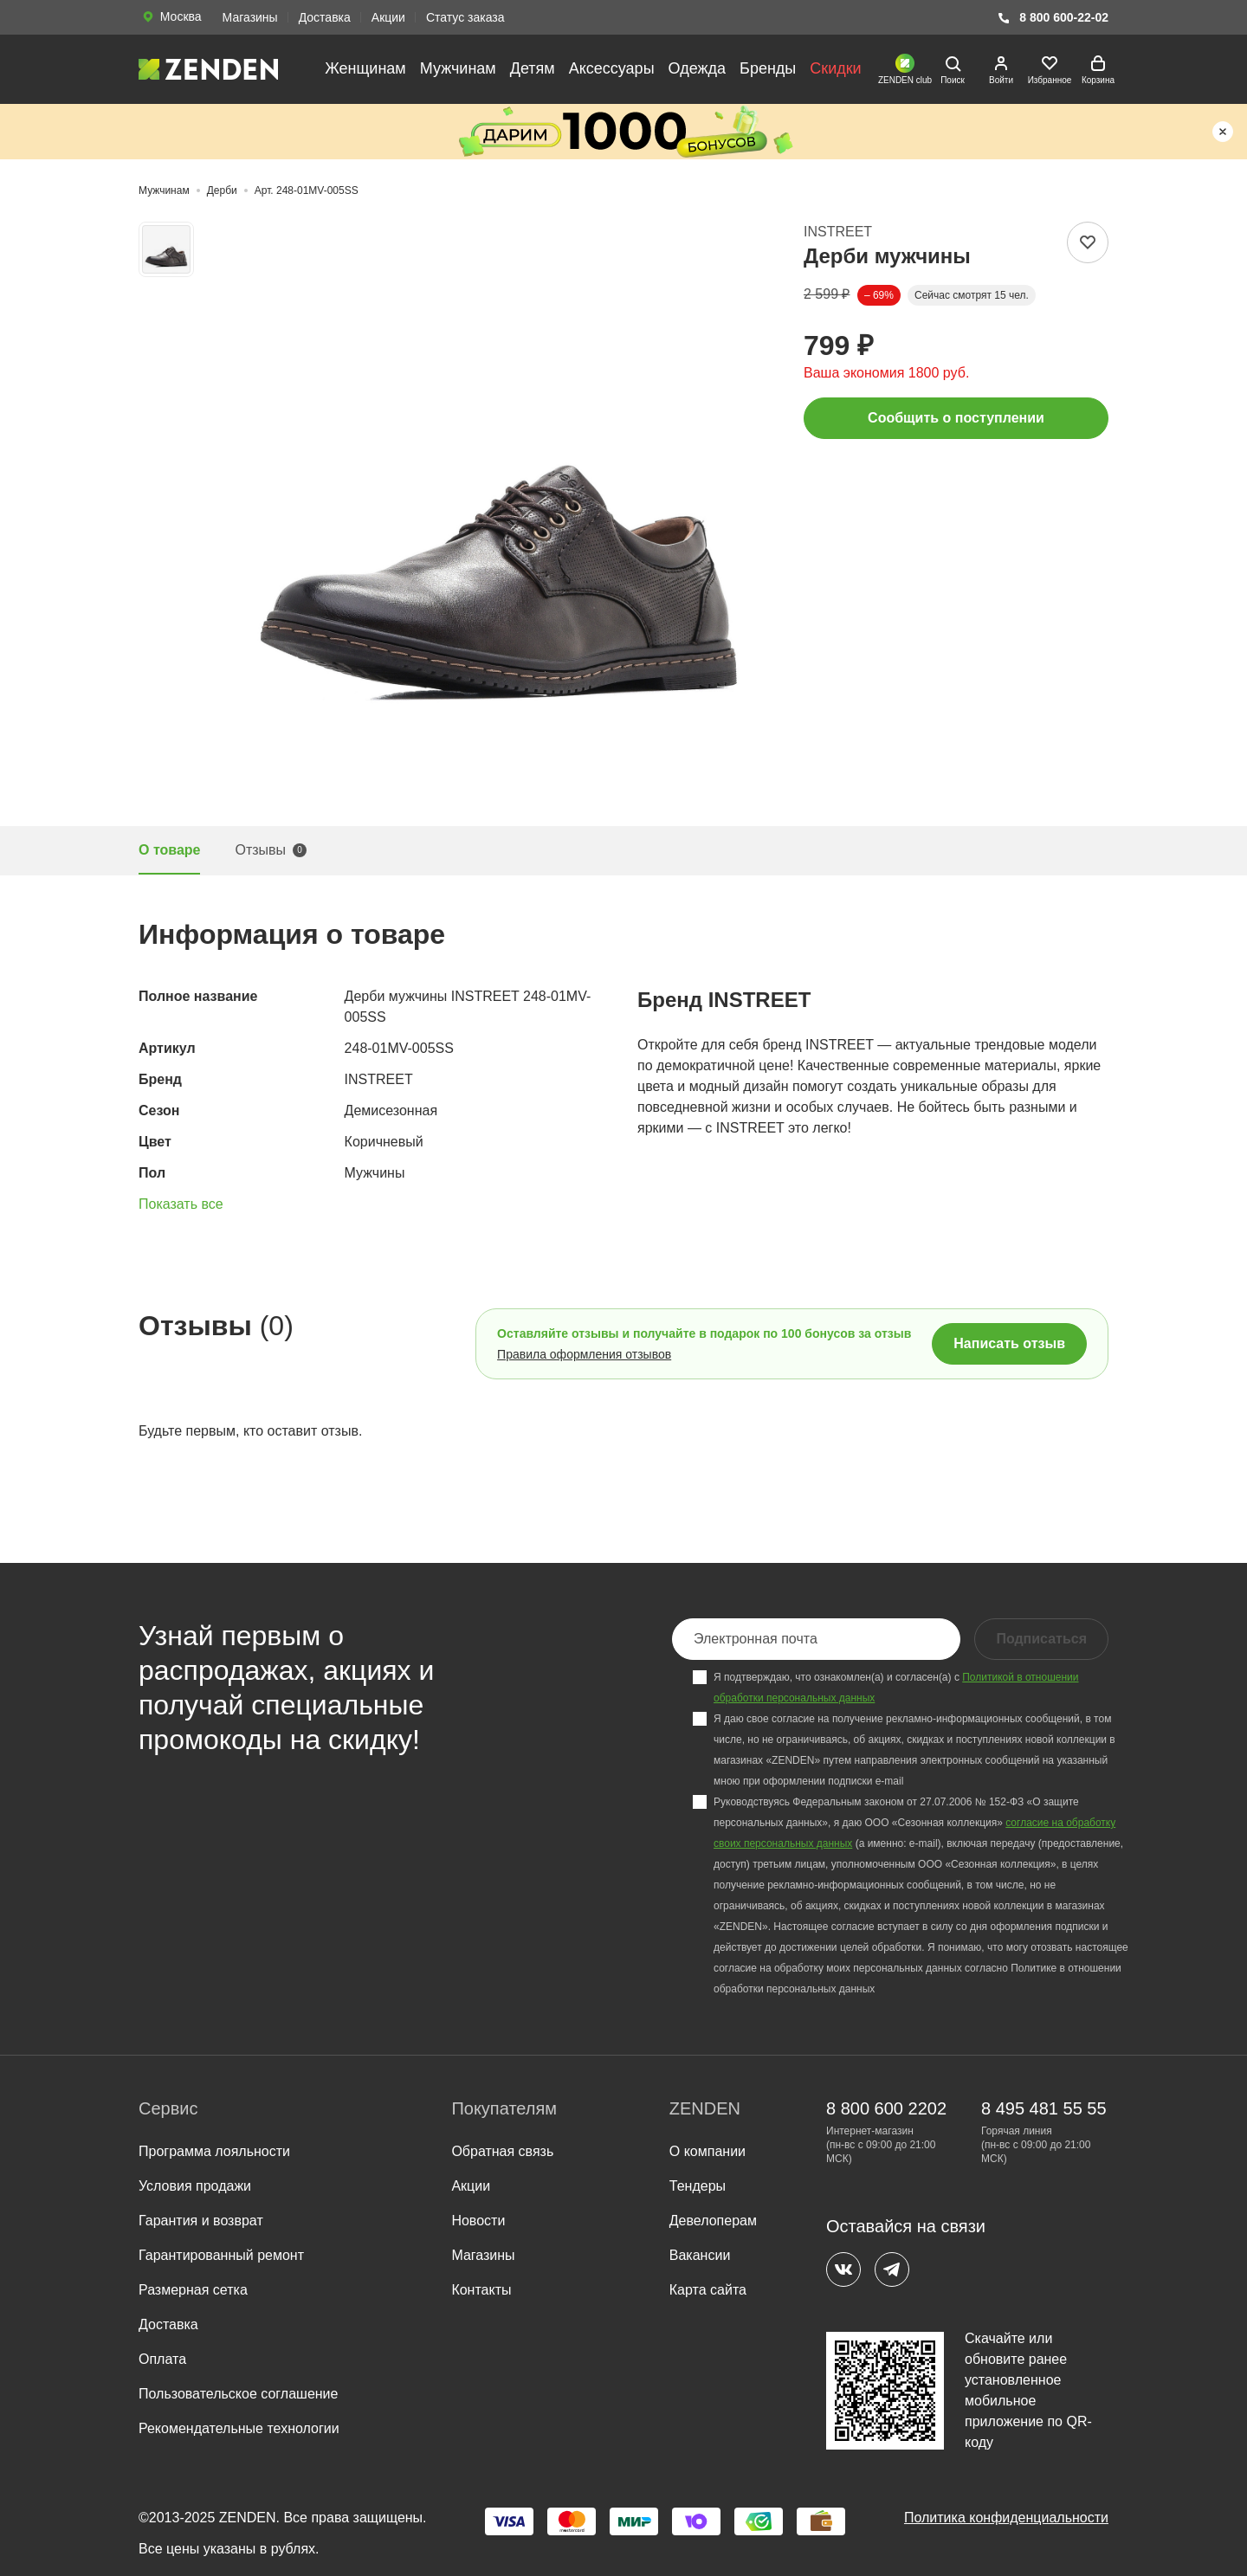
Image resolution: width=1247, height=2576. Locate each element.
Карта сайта (707, 2289)
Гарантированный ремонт (221, 2255)
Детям (532, 68)
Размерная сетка (193, 2289)
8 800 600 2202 (886, 2108)
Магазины (250, 17)
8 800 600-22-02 (1052, 17)
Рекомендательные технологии (239, 2428)
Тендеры (697, 2186)
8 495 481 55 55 (1044, 2108)
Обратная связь (502, 2151)
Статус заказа (465, 17)
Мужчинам (458, 68)
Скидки (835, 68)
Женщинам (365, 68)
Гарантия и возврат (201, 2220)
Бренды (768, 68)
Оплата (162, 2359)
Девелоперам (713, 2220)
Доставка (325, 17)
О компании (707, 2151)
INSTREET (838, 231)
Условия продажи (195, 2186)
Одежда (697, 68)
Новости (478, 2220)
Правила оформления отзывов (584, 1354)
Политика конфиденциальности (1006, 2517)
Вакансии (700, 2255)
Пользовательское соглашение (238, 2393)
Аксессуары (612, 68)
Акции (388, 17)
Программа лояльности (214, 2151)
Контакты (481, 2289)
